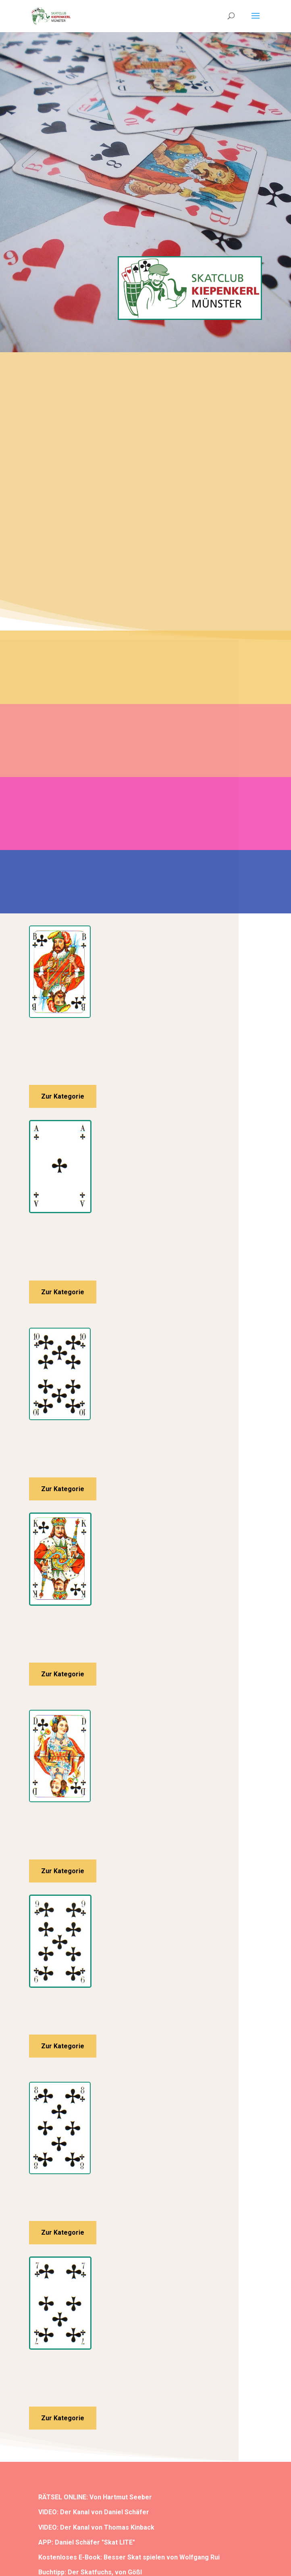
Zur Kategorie (62, 1096)
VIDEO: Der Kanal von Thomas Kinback (96, 2527)
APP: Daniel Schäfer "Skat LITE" (86, 2542)
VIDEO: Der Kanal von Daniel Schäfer (93, 2512)
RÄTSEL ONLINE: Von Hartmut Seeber (95, 2497)
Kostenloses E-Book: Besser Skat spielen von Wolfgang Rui (129, 2557)
